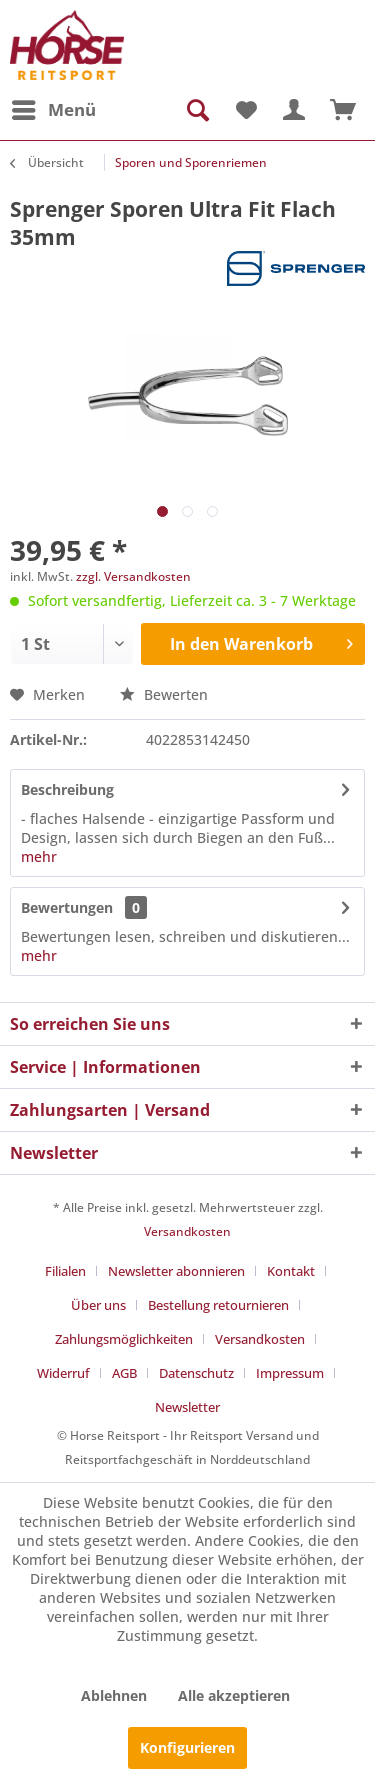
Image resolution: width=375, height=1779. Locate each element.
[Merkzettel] (245, 110)
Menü (54, 107)
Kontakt (291, 1271)
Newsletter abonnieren (176, 1271)
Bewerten (164, 694)
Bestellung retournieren (218, 1305)
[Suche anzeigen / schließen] (196, 110)
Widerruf (63, 1373)
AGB (124, 1373)
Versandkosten (187, 1231)
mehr (39, 856)
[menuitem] (53, 110)
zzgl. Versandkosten (133, 576)
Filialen (65, 1271)
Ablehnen (114, 1695)
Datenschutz (196, 1373)
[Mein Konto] (294, 110)
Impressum (290, 1373)
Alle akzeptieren (234, 1695)
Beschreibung (67, 789)
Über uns (98, 1305)
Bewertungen (67, 907)
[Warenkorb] (343, 110)
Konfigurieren (187, 1747)
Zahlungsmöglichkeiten (124, 1339)
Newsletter (187, 1407)
